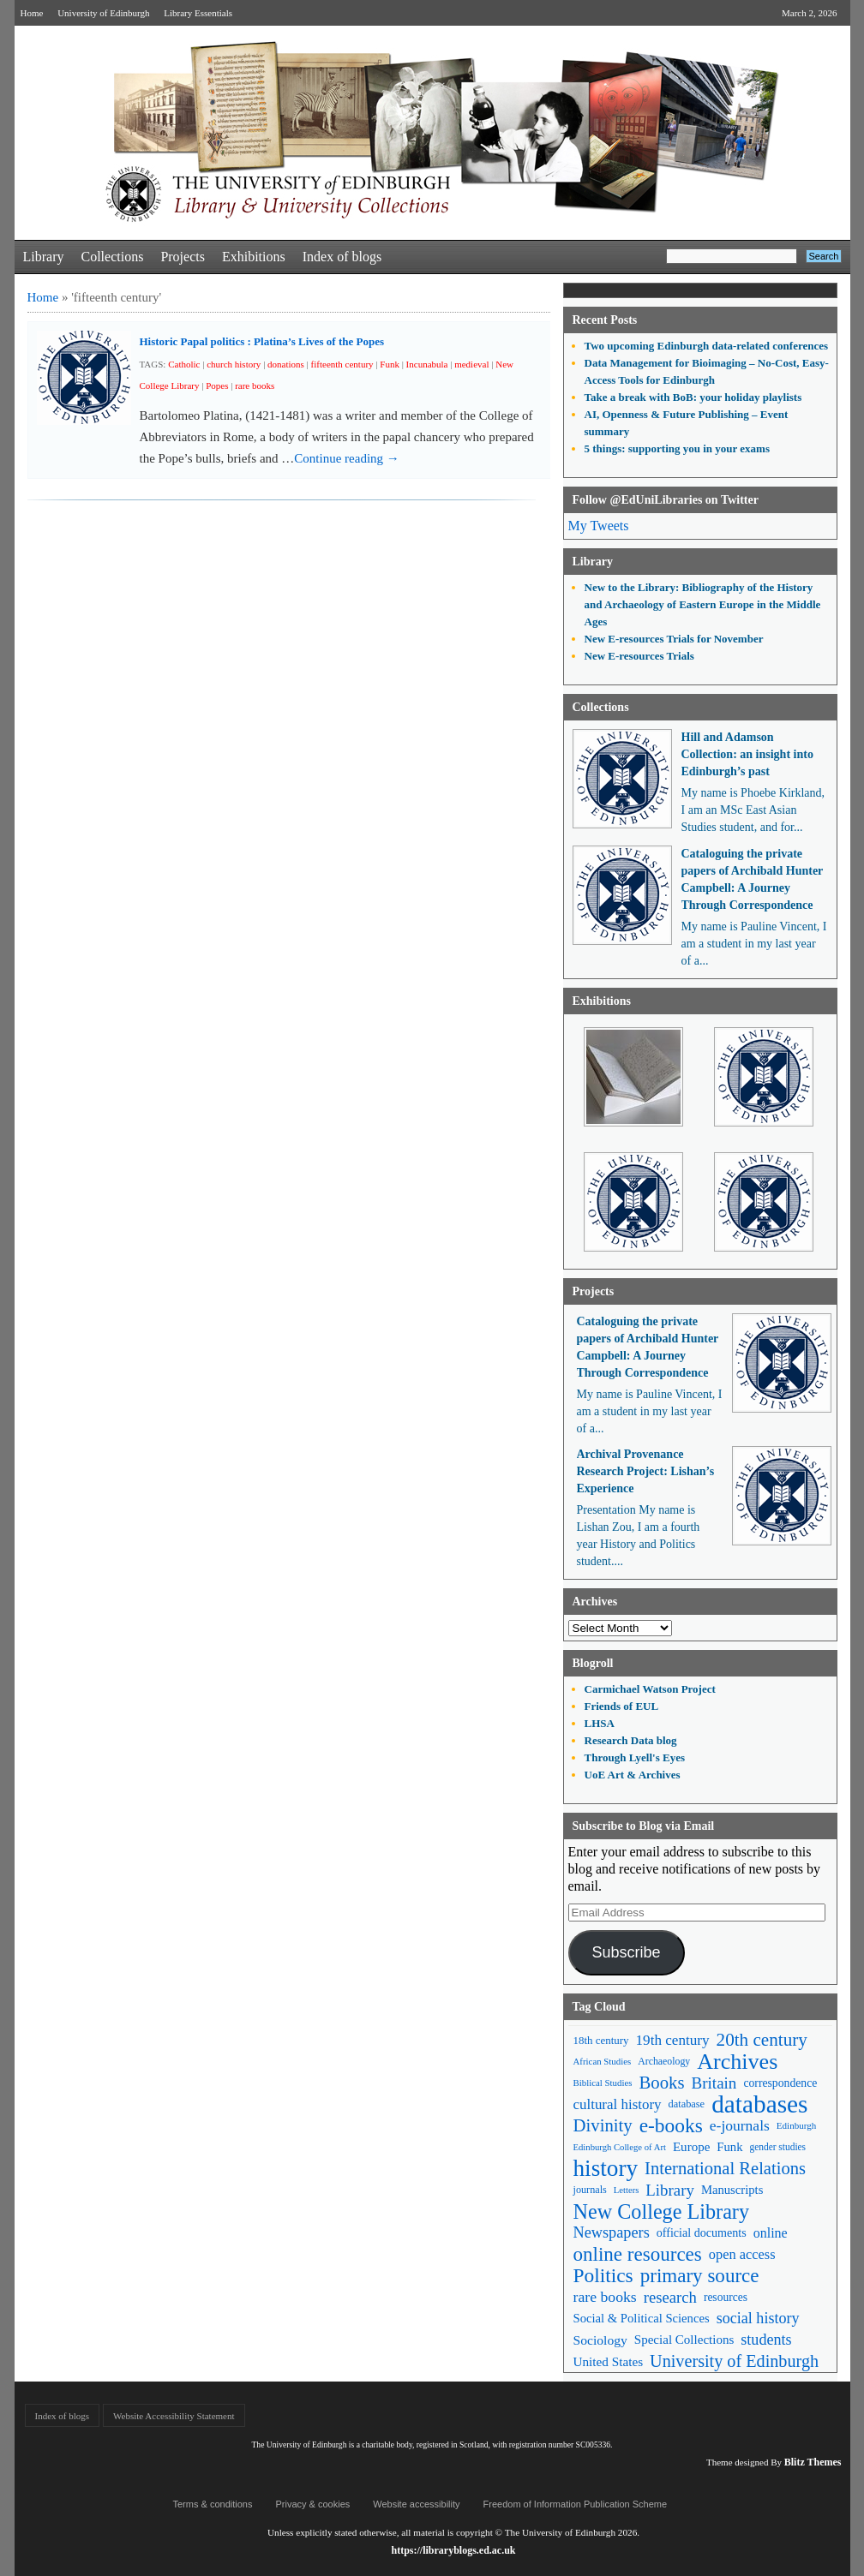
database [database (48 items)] (687, 2104)
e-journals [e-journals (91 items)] (740, 2125)
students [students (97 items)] (766, 2339)
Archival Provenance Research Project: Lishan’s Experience (646, 1471)
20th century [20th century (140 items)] (762, 2039)
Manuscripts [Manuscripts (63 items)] (732, 2189)
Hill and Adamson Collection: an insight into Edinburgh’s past (747, 754)
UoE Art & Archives (633, 1774)
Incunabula (427, 364)
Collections (112, 256)
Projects (182, 256)
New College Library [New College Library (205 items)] (661, 2211)
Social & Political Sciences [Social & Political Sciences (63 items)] (641, 2318)
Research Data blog (631, 1740)
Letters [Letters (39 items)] (626, 2190)
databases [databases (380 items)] (759, 2104)
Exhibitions (253, 256)
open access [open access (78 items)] (742, 2254)
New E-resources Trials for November (674, 638)
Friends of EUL (622, 1706)
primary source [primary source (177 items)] (699, 2275)
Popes (217, 385)
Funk (389, 364)
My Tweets (598, 525)
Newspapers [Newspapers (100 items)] (611, 2232)
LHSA (600, 1723)
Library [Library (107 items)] (669, 2190)
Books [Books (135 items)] (661, 2082)
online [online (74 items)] (770, 2233)
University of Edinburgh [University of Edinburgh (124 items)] (734, 2361)
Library (43, 256)
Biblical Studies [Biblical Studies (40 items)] (603, 2082)
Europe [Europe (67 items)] (691, 2147)
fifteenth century (342, 364)
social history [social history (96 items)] (758, 2318)
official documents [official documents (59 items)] (702, 2232)
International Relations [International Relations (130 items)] (725, 2168)
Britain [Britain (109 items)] (714, 2083)
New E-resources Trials (639, 655)
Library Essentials (198, 13)
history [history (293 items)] (606, 2168)
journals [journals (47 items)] (590, 2190)
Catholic (184, 364)
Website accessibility (416, 2504)
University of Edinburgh (103, 13)
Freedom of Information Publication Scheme (575, 2504)
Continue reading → (346, 458)
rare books (254, 385)
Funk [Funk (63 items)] (729, 2147)
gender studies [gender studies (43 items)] (777, 2147)
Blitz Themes (813, 2462)
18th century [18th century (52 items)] (601, 2040)
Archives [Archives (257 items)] (737, 2061)
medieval (471, 364)
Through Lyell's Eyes (635, 1757)
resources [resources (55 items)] (725, 2297)
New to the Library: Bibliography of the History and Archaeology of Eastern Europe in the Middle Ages (703, 604)
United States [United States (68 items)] (608, 2361)
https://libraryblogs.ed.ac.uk (453, 2550)
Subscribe (625, 1952)
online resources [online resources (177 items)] (637, 2254)
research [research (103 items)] (670, 2297)
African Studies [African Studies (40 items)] (602, 2061)
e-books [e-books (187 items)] (671, 2126)
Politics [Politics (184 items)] (603, 2275)
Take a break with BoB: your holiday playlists (693, 397)
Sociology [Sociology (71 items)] (600, 2340)
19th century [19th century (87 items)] (673, 2040)
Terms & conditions (213, 2504)
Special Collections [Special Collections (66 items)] (684, 2339)
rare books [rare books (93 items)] (605, 2296)
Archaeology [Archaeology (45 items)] (664, 2061)
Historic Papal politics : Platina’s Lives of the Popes (262, 341)
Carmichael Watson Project (650, 1688)
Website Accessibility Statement (173, 2416)
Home (32, 13)
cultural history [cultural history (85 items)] (617, 2104)
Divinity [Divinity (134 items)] (603, 2125)
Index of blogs (342, 256)
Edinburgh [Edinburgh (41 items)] (796, 2125)
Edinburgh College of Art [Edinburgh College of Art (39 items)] (619, 2147)
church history (234, 364)
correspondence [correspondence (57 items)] (780, 2083)
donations (285, 364)
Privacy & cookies (312, 2504)
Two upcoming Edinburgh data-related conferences (707, 345)
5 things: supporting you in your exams (677, 448)
